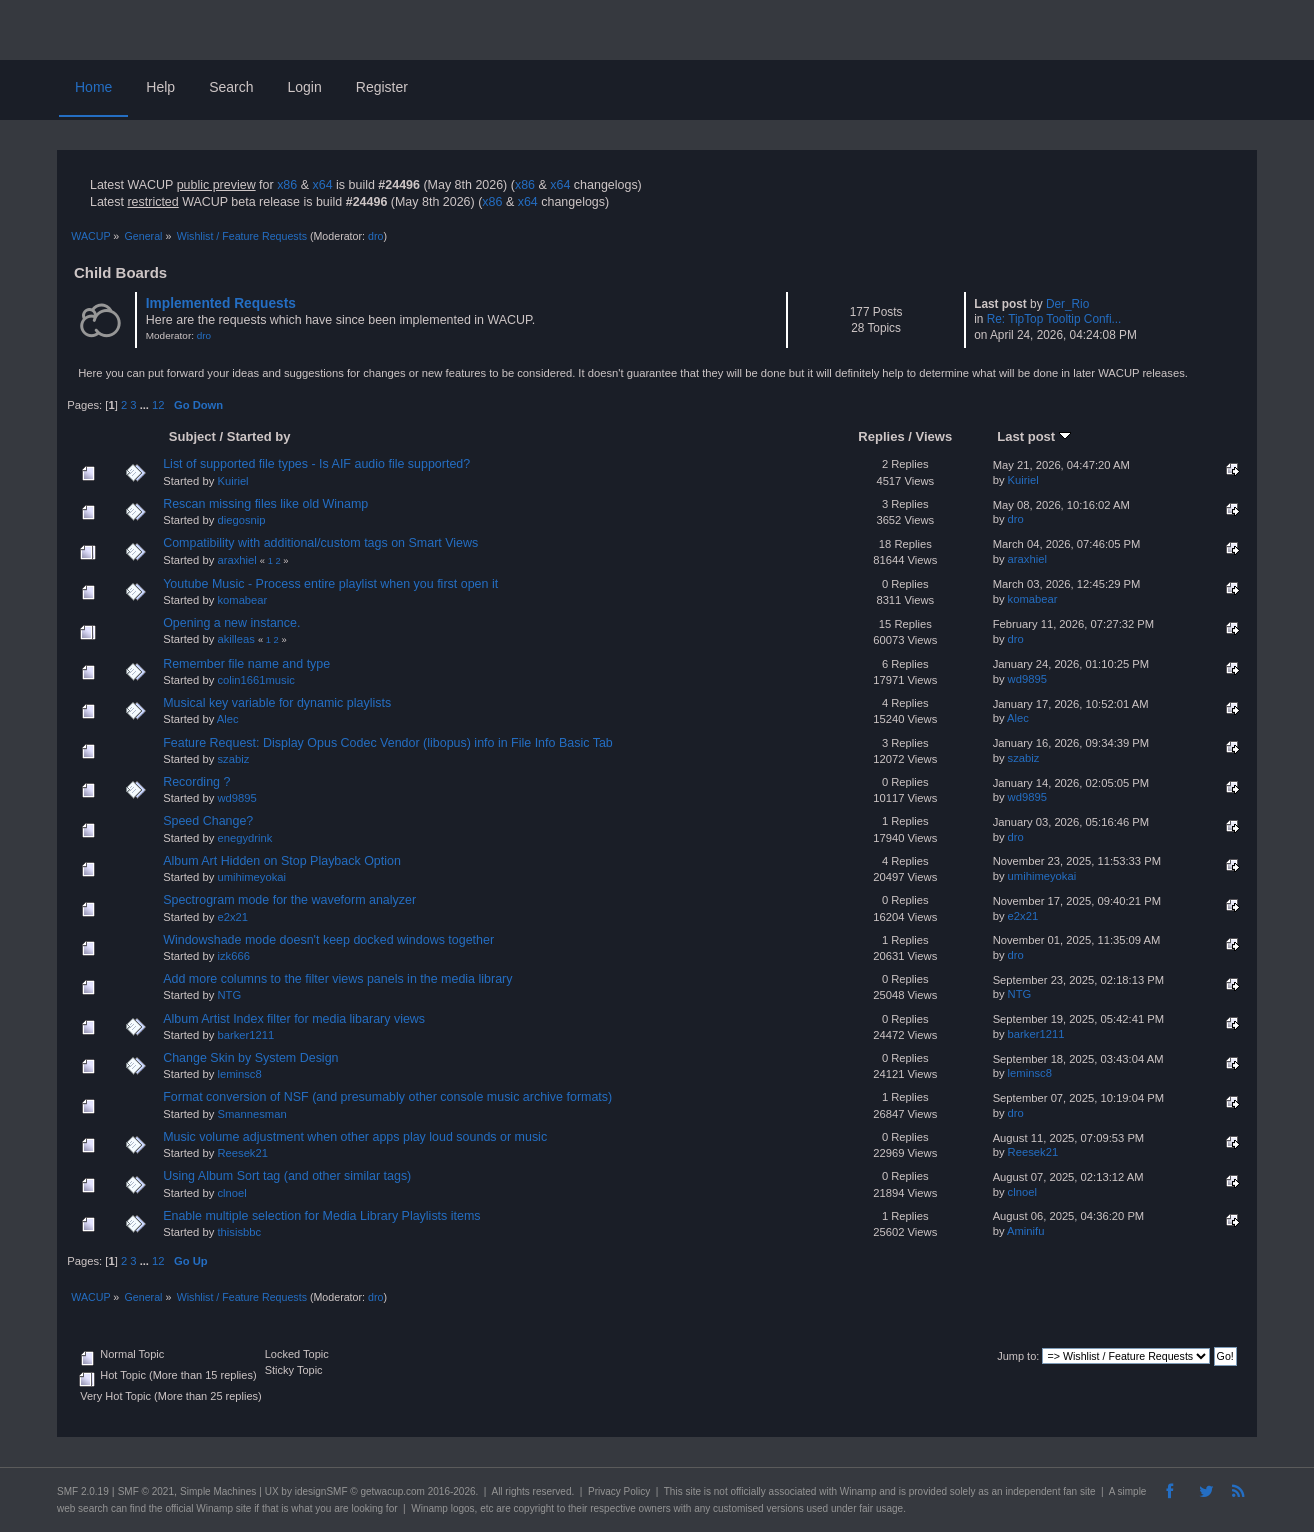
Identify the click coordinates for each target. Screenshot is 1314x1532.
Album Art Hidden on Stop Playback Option (282, 861)
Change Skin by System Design (250, 1058)
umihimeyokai (251, 877)
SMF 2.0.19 (83, 1491)
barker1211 (245, 1035)
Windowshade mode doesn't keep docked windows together (328, 940)
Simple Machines (218, 1491)
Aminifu (1025, 1231)
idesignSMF (321, 1491)
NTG (229, 995)
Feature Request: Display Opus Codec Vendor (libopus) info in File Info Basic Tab (388, 743)
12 (158, 405)
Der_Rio (1067, 304)
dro (375, 236)
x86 (287, 185)
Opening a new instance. (231, 623)
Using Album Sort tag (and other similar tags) (287, 1176)
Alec (228, 719)
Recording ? (196, 782)
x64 (322, 185)
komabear (242, 600)
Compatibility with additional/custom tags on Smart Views (320, 543)
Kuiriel (232, 481)
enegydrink (244, 838)
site (693, 1491)
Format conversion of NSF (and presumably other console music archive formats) (387, 1097)
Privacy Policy (619, 1491)
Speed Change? (208, 821)
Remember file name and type (246, 664)
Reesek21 (242, 1153)
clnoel (231, 1193)
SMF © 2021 (146, 1491)
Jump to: (1018, 1356)
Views (934, 436)
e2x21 (232, 917)
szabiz (233, 759)
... (146, 405)
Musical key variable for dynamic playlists (277, 703)
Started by (259, 436)
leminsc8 (239, 1074)
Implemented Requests (221, 303)
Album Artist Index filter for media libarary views (294, 1019)
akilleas (235, 639)
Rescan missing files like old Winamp (265, 504)
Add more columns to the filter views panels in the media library (337, 979)
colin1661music (255, 680)
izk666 (233, 956)
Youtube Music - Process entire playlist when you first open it (330, 584)
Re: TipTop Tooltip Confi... (1054, 319)
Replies (881, 436)
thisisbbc (239, 1232)
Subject (192, 436)
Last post (1034, 436)
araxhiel (236, 560)
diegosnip (241, 520)
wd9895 (1027, 679)
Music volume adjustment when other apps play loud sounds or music (355, 1137)
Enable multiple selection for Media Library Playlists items (321, 1216)
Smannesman (251, 1114)
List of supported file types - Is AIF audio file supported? (316, 464)
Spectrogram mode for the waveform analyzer (289, 900)
